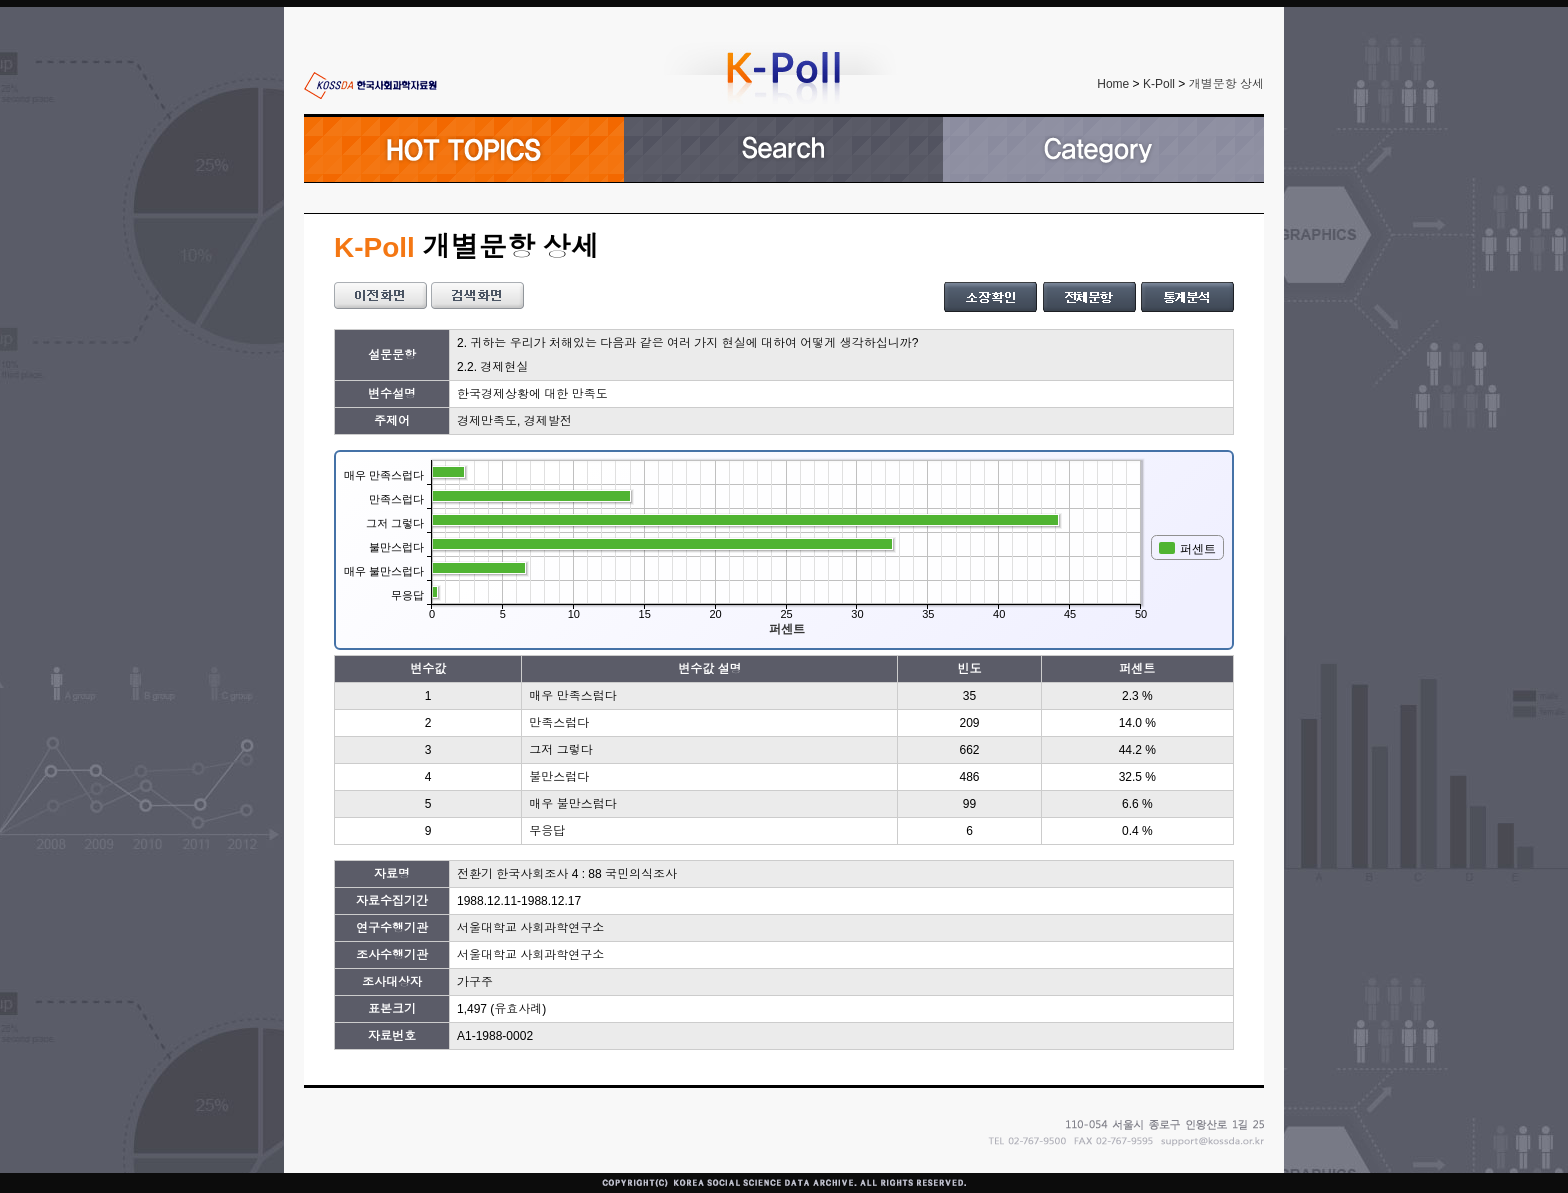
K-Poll (1159, 84)
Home (1113, 84)
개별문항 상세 (1226, 84)
